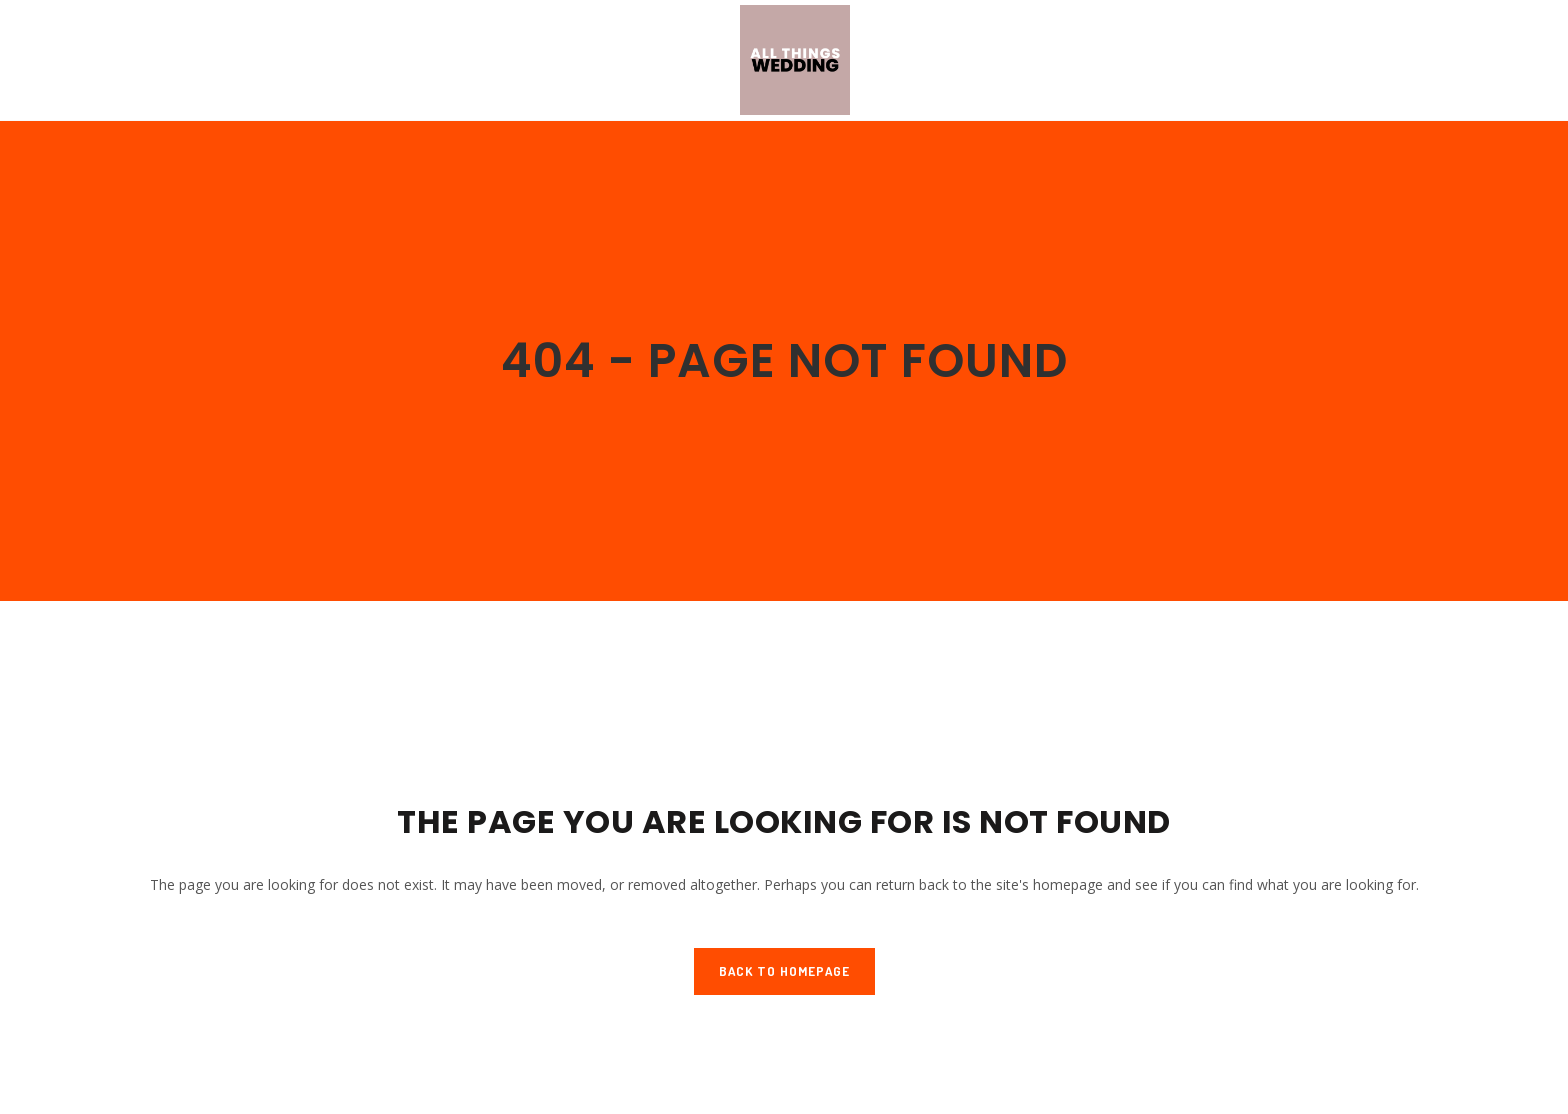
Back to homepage (784, 971)
